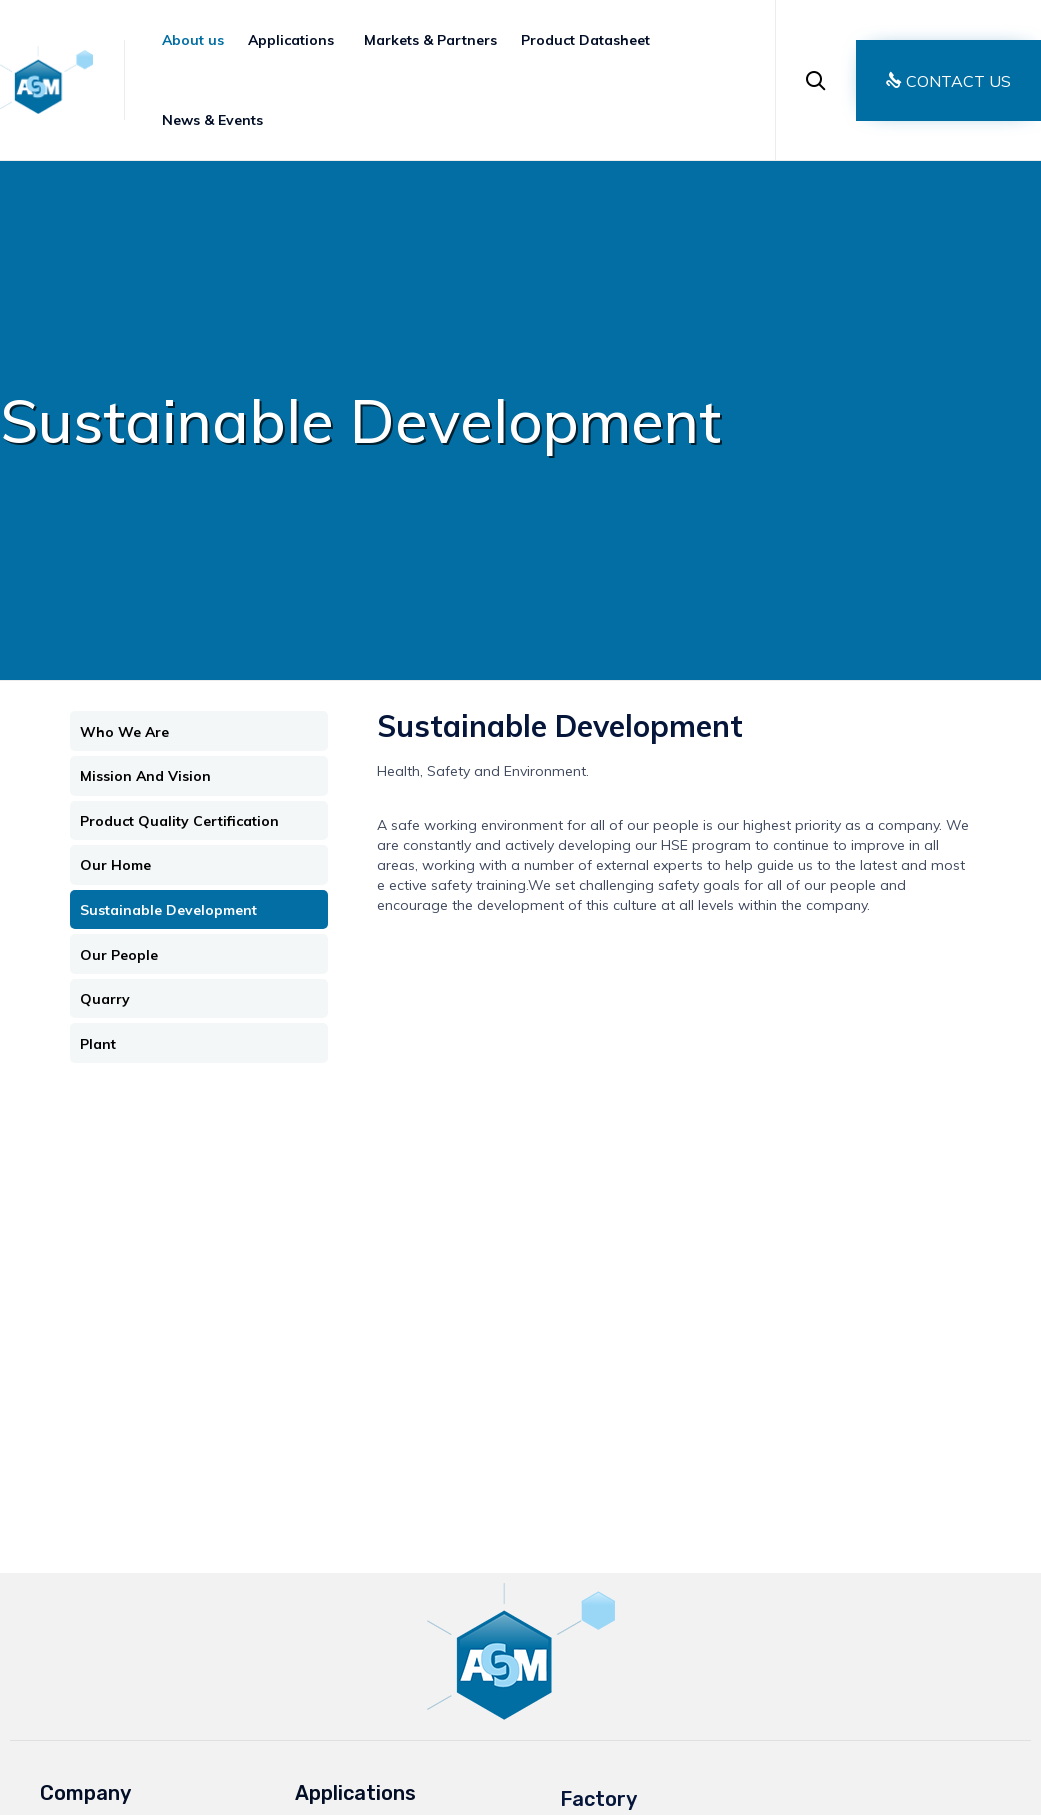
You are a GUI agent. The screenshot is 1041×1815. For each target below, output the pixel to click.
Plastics (321, 1679)
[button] (948, 80)
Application (79, 1652)
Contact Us (77, 1786)
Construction (339, 1706)
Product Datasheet (585, 40)
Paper (315, 1652)
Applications (291, 40)
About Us (71, 1626)
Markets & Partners (430, 40)
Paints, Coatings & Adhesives (395, 1626)
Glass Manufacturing (367, 1760)
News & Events (212, 120)
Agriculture (333, 1733)
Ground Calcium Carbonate (135, 1760)
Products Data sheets (113, 1706)
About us (193, 40)
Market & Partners (103, 1679)
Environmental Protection (382, 1786)
